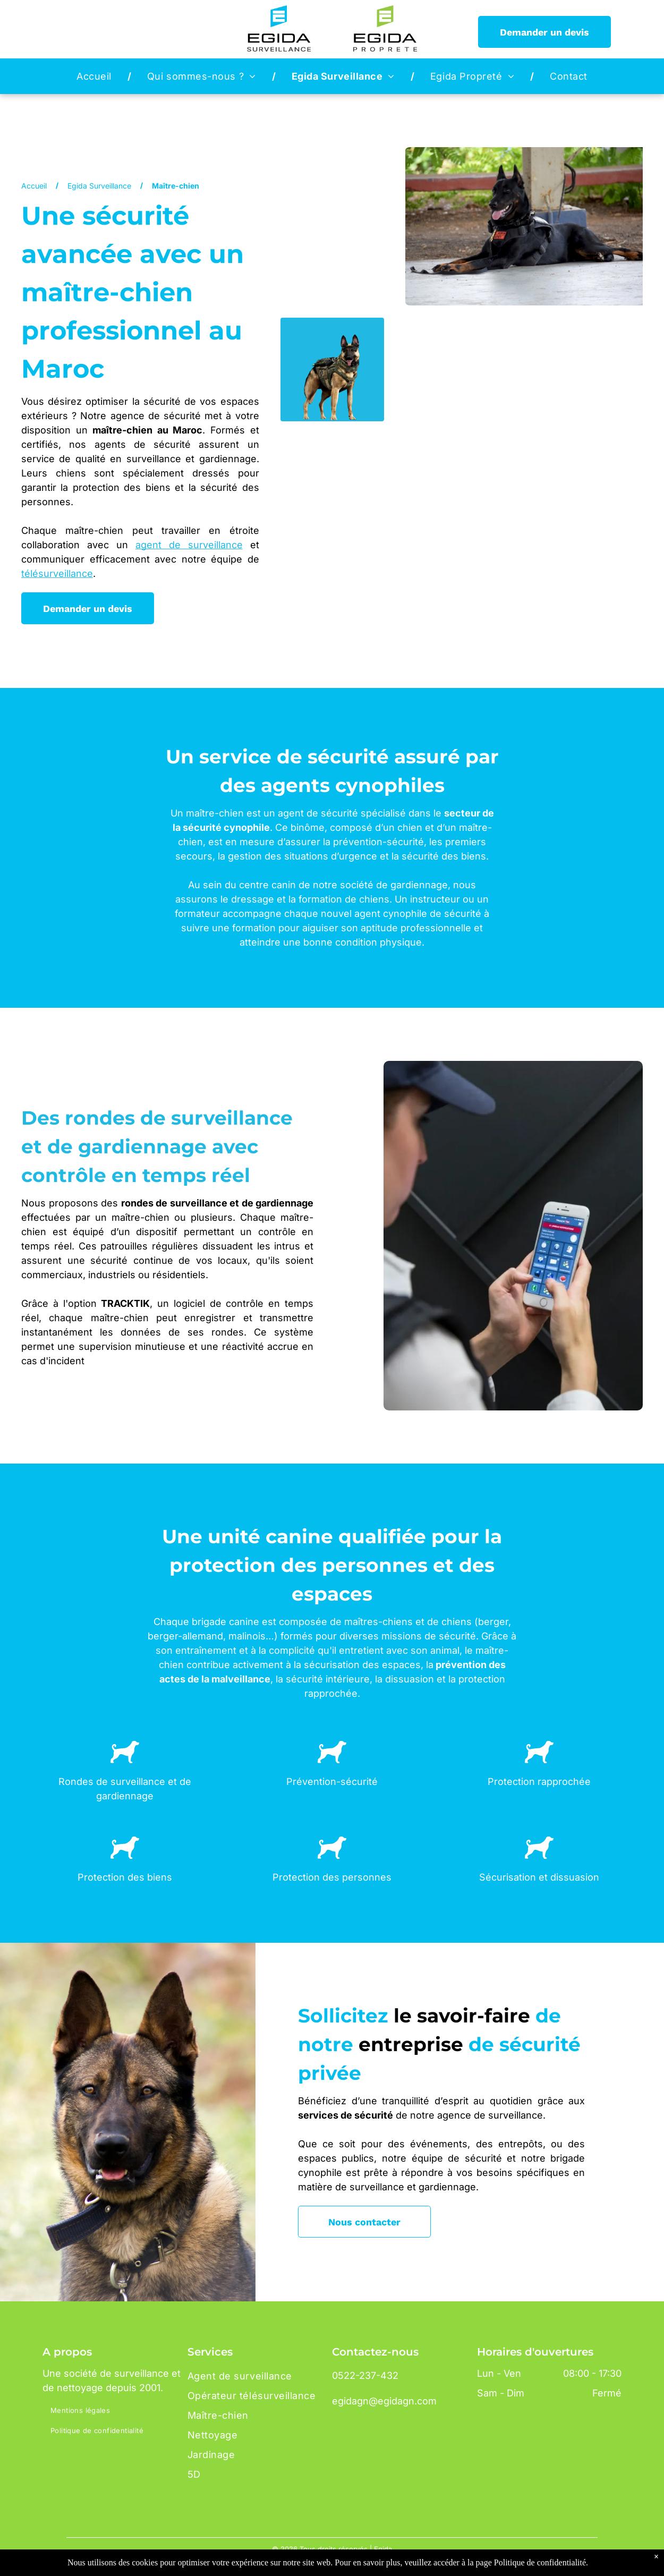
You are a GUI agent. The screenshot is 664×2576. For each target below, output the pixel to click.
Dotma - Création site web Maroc (351, 2565)
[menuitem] (96, 76)
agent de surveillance (189, 544)
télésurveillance (57, 573)
